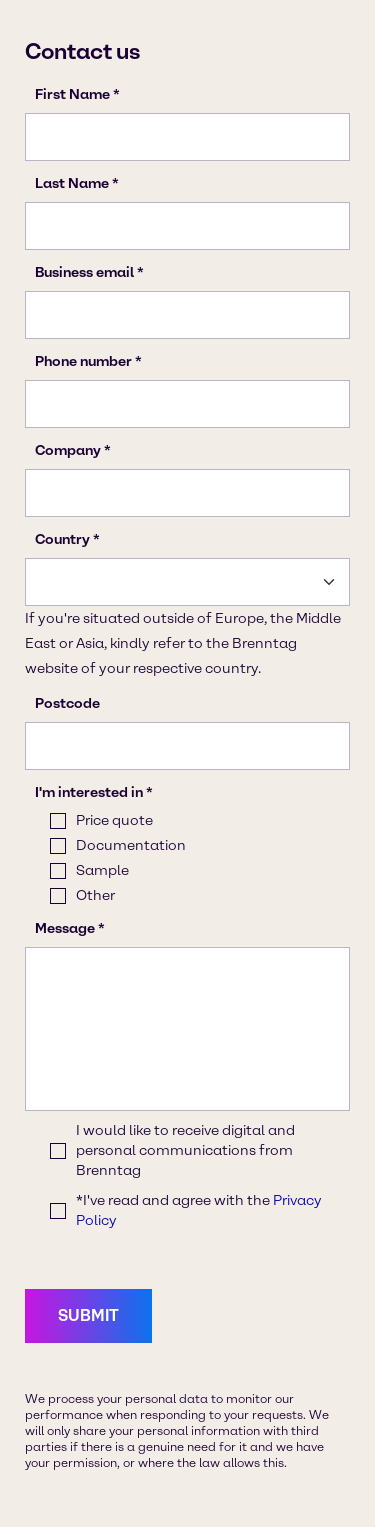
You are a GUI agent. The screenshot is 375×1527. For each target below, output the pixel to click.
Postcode (67, 703)
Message (65, 928)
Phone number (83, 361)
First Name (72, 94)
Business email (84, 272)
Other (95, 895)
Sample (102, 870)
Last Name (72, 183)
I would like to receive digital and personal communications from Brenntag (185, 1150)
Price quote (114, 820)
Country (62, 539)
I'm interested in (89, 792)
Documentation (131, 845)
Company (68, 450)
